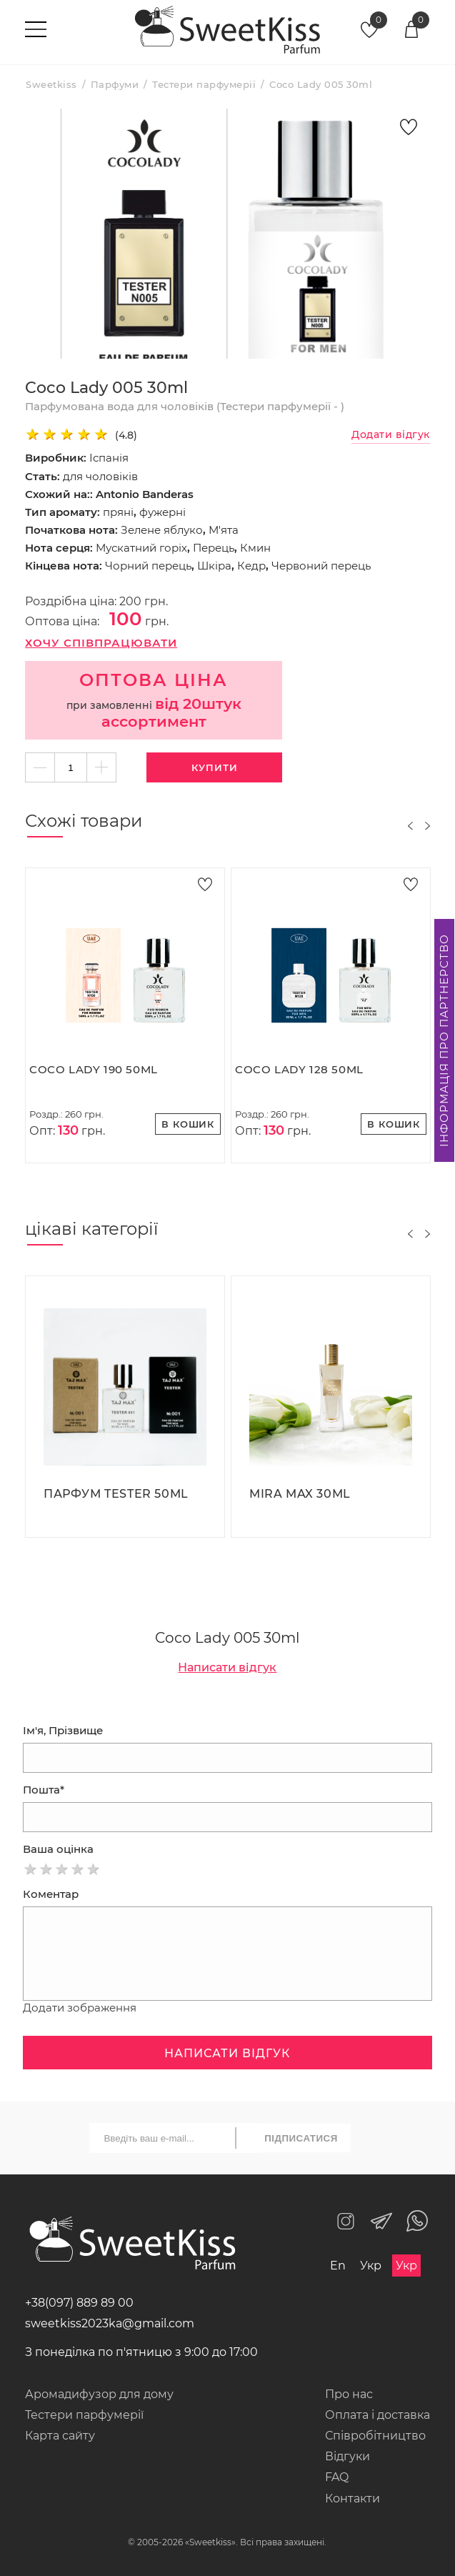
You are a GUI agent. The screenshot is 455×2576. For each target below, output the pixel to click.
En (338, 2265)
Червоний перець (321, 565)
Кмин (255, 548)
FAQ (337, 2477)
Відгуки (347, 2456)
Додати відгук (390, 435)
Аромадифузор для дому (99, 2394)
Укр (370, 2265)
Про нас (349, 2394)
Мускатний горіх (141, 548)
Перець (213, 548)
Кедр (251, 565)
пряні (118, 512)
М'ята (224, 530)
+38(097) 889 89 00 (79, 2302)
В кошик (187, 1124)
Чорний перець (148, 565)
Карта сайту (60, 2435)
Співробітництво (375, 2435)
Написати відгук (227, 1667)
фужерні (162, 512)
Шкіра (214, 565)
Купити (214, 767)
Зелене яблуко (162, 530)
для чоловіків (100, 476)
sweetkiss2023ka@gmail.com (109, 2323)
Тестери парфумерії (84, 2415)
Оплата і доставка (377, 2415)
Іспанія (109, 457)
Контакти (352, 2498)
